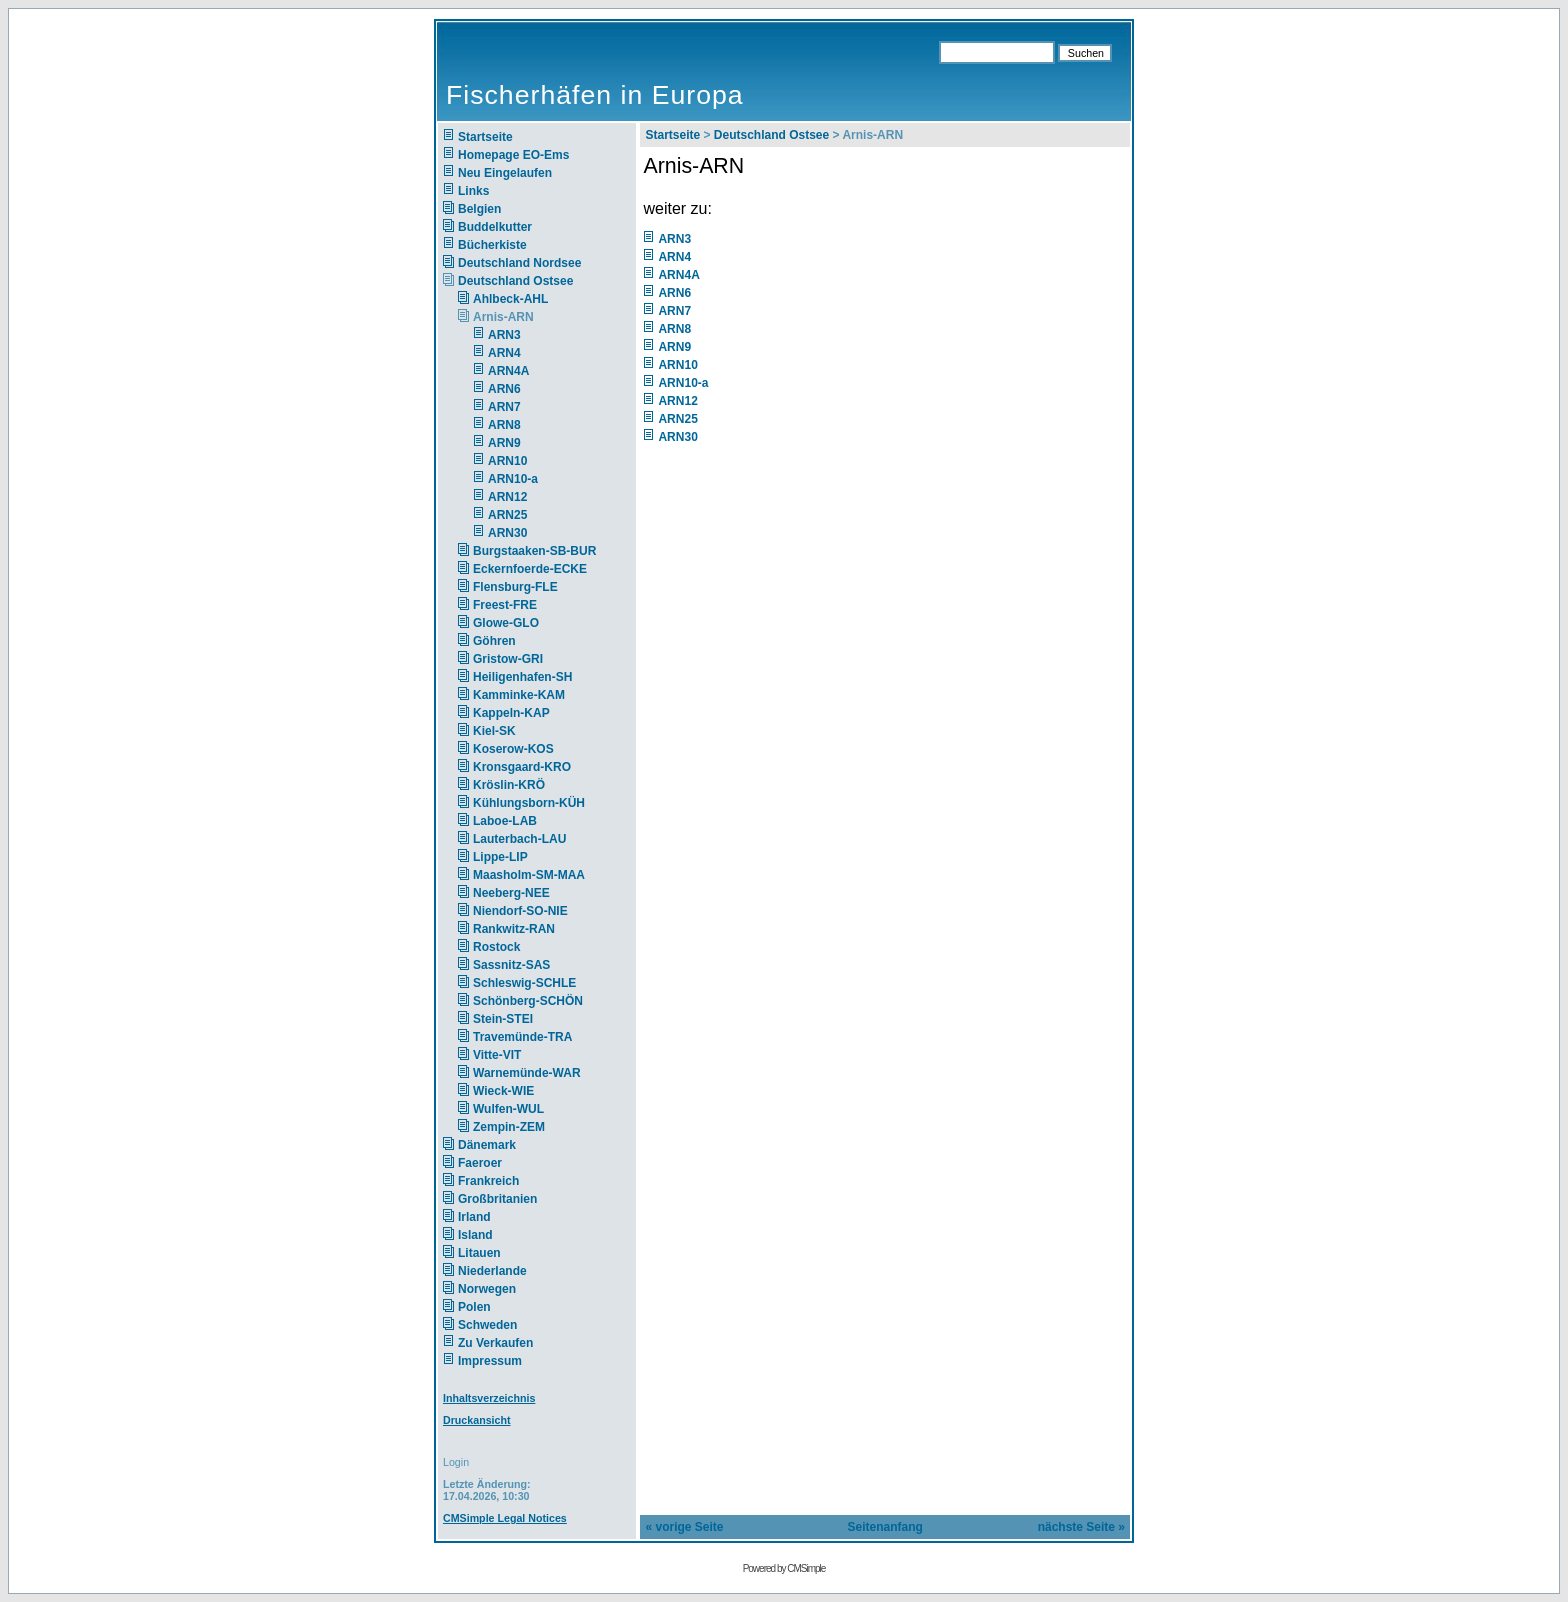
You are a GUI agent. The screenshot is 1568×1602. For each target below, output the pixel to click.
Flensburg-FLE (515, 587)
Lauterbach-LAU (519, 839)
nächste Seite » (1081, 1527)
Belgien (479, 209)
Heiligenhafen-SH (522, 677)
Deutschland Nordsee (519, 263)
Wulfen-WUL (508, 1109)
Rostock (496, 947)
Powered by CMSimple (784, 1568)
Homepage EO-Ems (513, 155)
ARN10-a (513, 479)
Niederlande (505, 1271)
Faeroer (480, 1163)
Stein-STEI (503, 1019)
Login (456, 1462)
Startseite (485, 137)
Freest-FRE (505, 605)
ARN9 (504, 443)
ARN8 (504, 425)
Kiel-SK (494, 731)
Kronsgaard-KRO (522, 767)
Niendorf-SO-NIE (520, 911)
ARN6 (504, 389)
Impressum (490, 1361)
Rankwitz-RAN (514, 929)
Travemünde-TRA (522, 1037)
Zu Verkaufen (495, 1343)
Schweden (487, 1325)
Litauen (479, 1253)
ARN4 (504, 353)
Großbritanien (497, 1199)
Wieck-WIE (503, 1091)
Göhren (494, 641)
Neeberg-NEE (511, 893)
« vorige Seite (684, 1527)
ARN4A (508, 371)
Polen (474, 1307)
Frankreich (488, 1181)
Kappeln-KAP (511, 713)
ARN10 (507, 461)
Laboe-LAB (505, 821)
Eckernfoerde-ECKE (530, 569)
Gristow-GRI (508, 659)
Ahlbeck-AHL (510, 299)
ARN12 (507, 497)
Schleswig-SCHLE (524, 983)
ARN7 (504, 407)
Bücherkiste (492, 245)
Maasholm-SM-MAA (529, 875)
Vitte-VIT (497, 1055)
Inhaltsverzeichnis (489, 1398)
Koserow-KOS (513, 749)
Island (475, 1235)
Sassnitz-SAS (511, 965)
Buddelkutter (495, 227)
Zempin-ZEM (509, 1127)
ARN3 (504, 335)
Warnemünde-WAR (527, 1073)
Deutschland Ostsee (515, 281)
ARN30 (507, 533)
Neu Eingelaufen (505, 173)
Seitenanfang (885, 1527)
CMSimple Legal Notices (505, 1518)
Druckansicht (477, 1420)
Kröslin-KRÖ (509, 785)
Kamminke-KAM (519, 695)
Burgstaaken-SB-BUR (534, 551)
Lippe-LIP (500, 857)
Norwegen (487, 1289)
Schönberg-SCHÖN (528, 1001)
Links (473, 191)
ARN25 (507, 515)
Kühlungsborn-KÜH (529, 803)
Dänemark (487, 1145)
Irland (474, 1217)
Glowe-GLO (506, 623)
